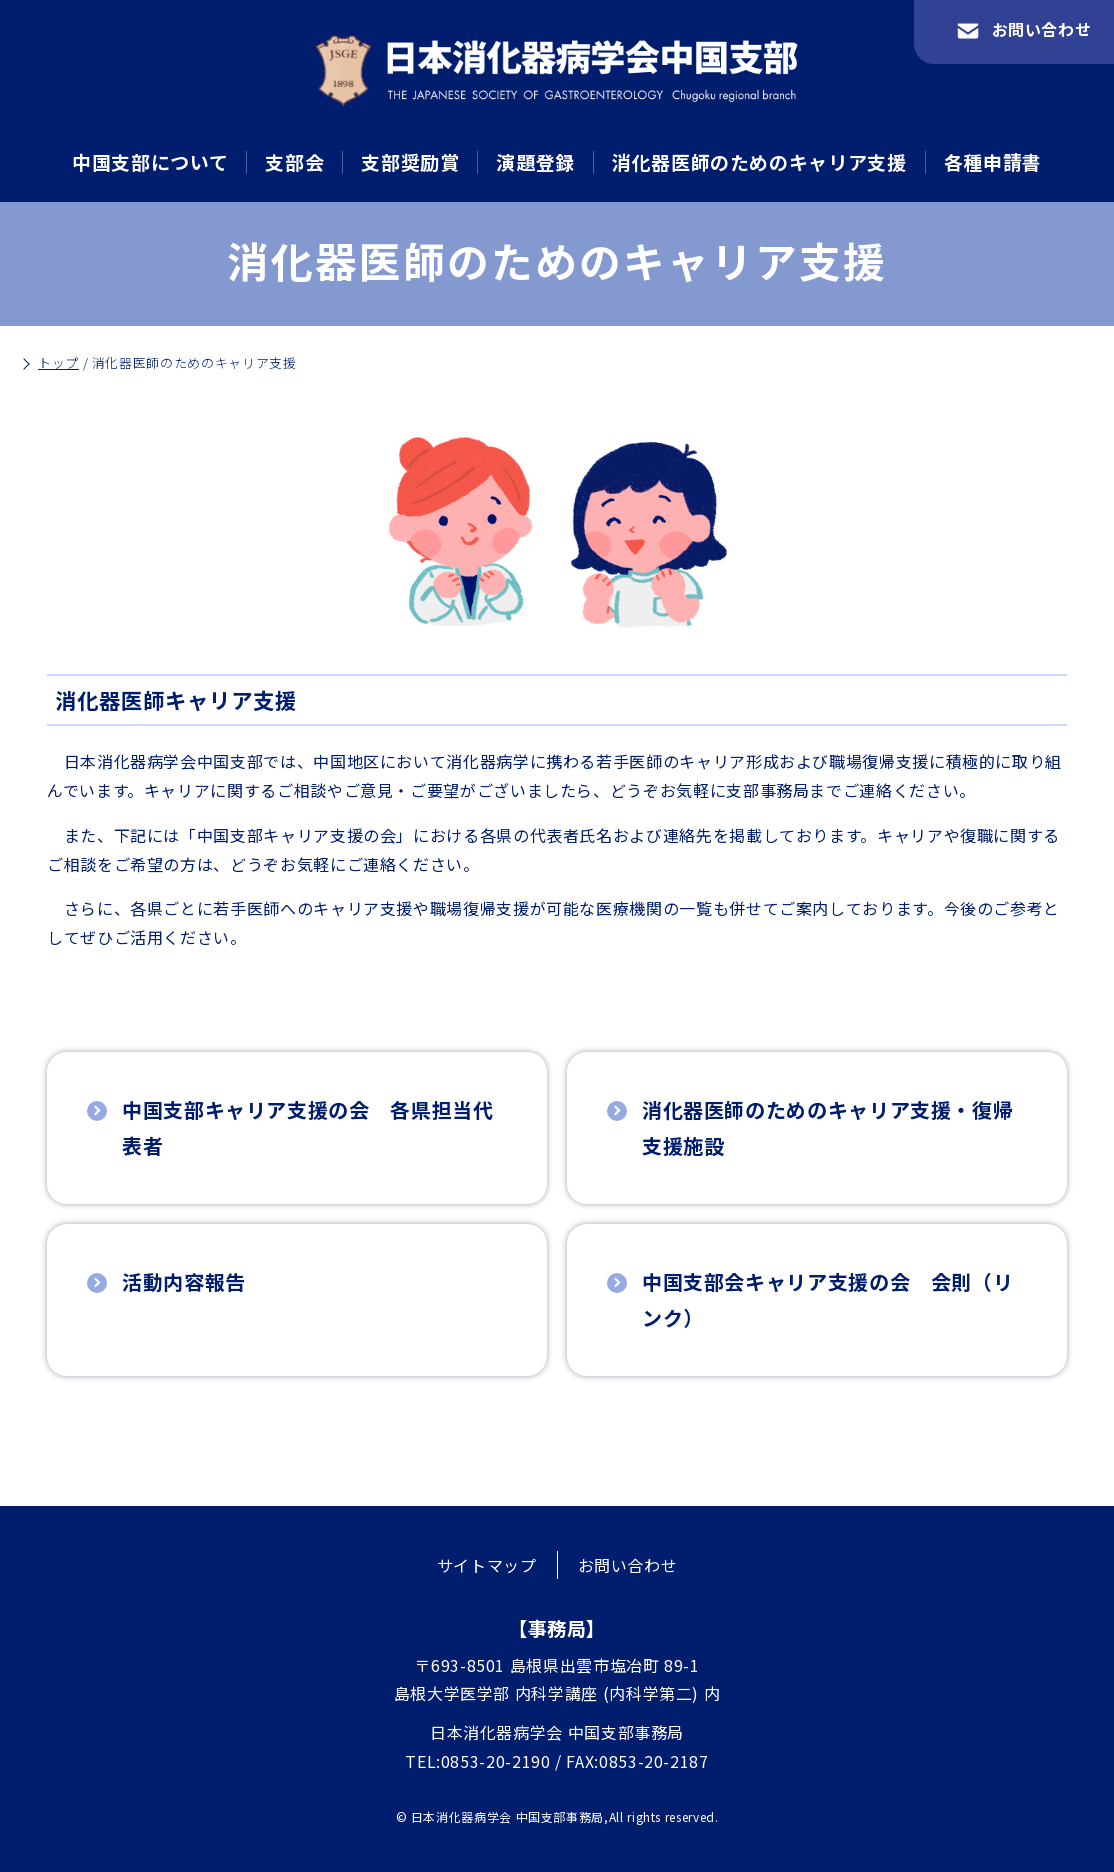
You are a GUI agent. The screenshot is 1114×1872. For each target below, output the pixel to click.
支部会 (294, 161)
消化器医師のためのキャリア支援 (759, 161)
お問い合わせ (628, 1565)
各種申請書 (993, 161)
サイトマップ (487, 1565)
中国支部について (150, 161)
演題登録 (535, 161)
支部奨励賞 (410, 161)
